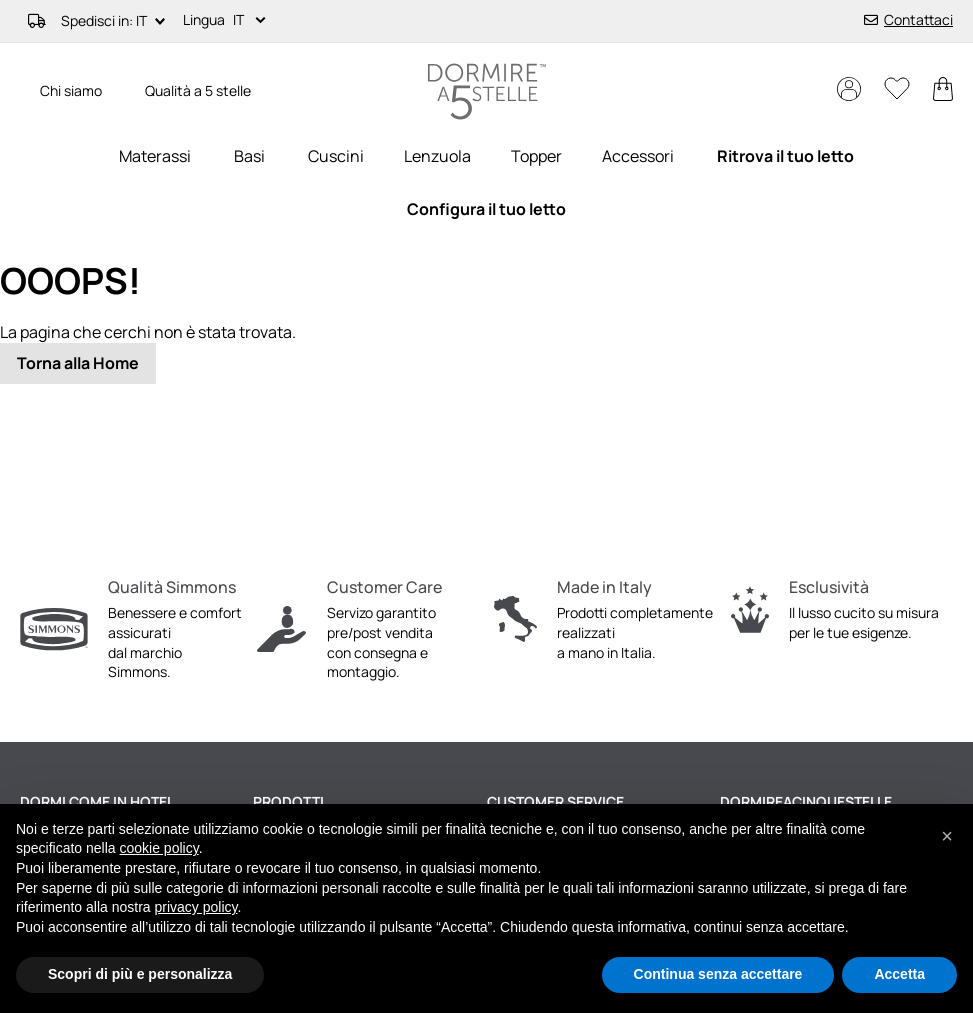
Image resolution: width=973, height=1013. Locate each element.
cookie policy (159, 848)
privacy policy (196, 907)
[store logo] (487, 91)
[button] (253, 21)
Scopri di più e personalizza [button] (140, 974)
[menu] (486, 183)
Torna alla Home (78, 363)
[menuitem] (155, 156)
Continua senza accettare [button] (718, 974)
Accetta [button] (899, 974)
